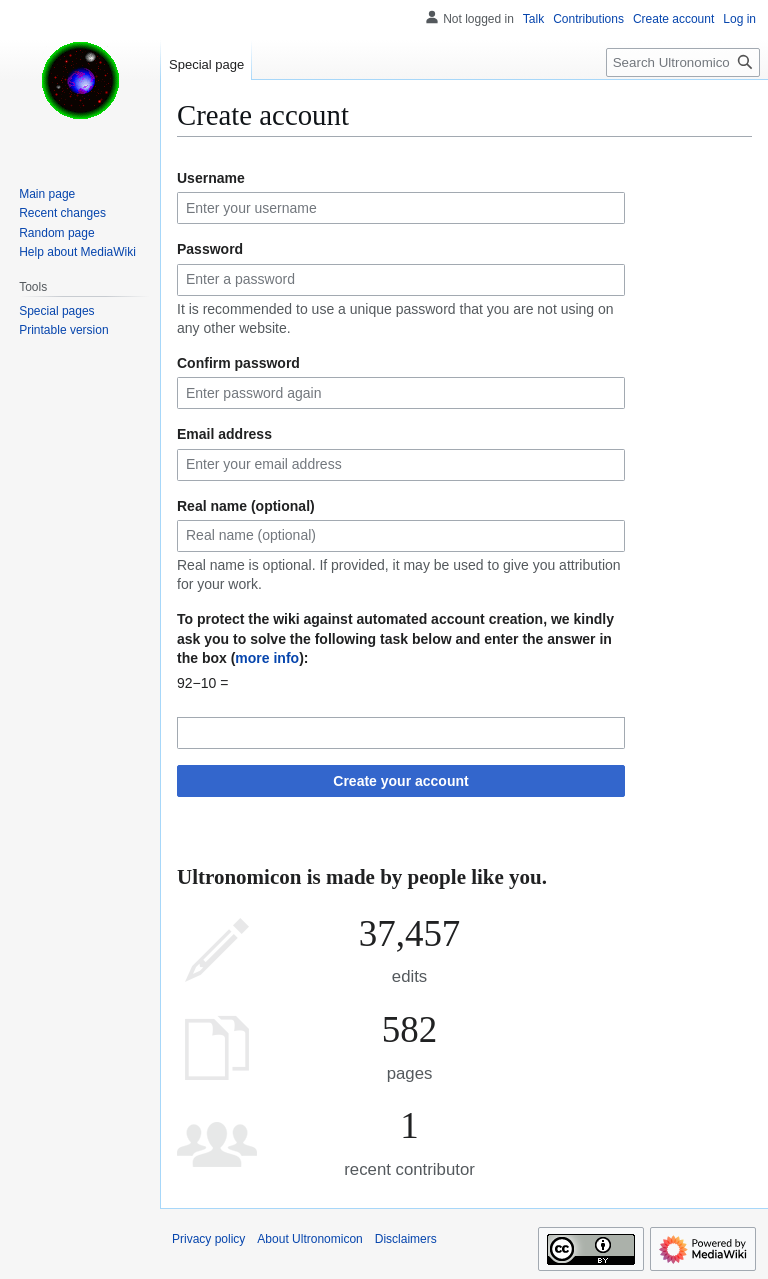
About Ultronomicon (309, 1239)
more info (267, 658)
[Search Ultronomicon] (683, 62)
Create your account (400, 781)
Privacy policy (208, 1239)
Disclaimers (406, 1239)
